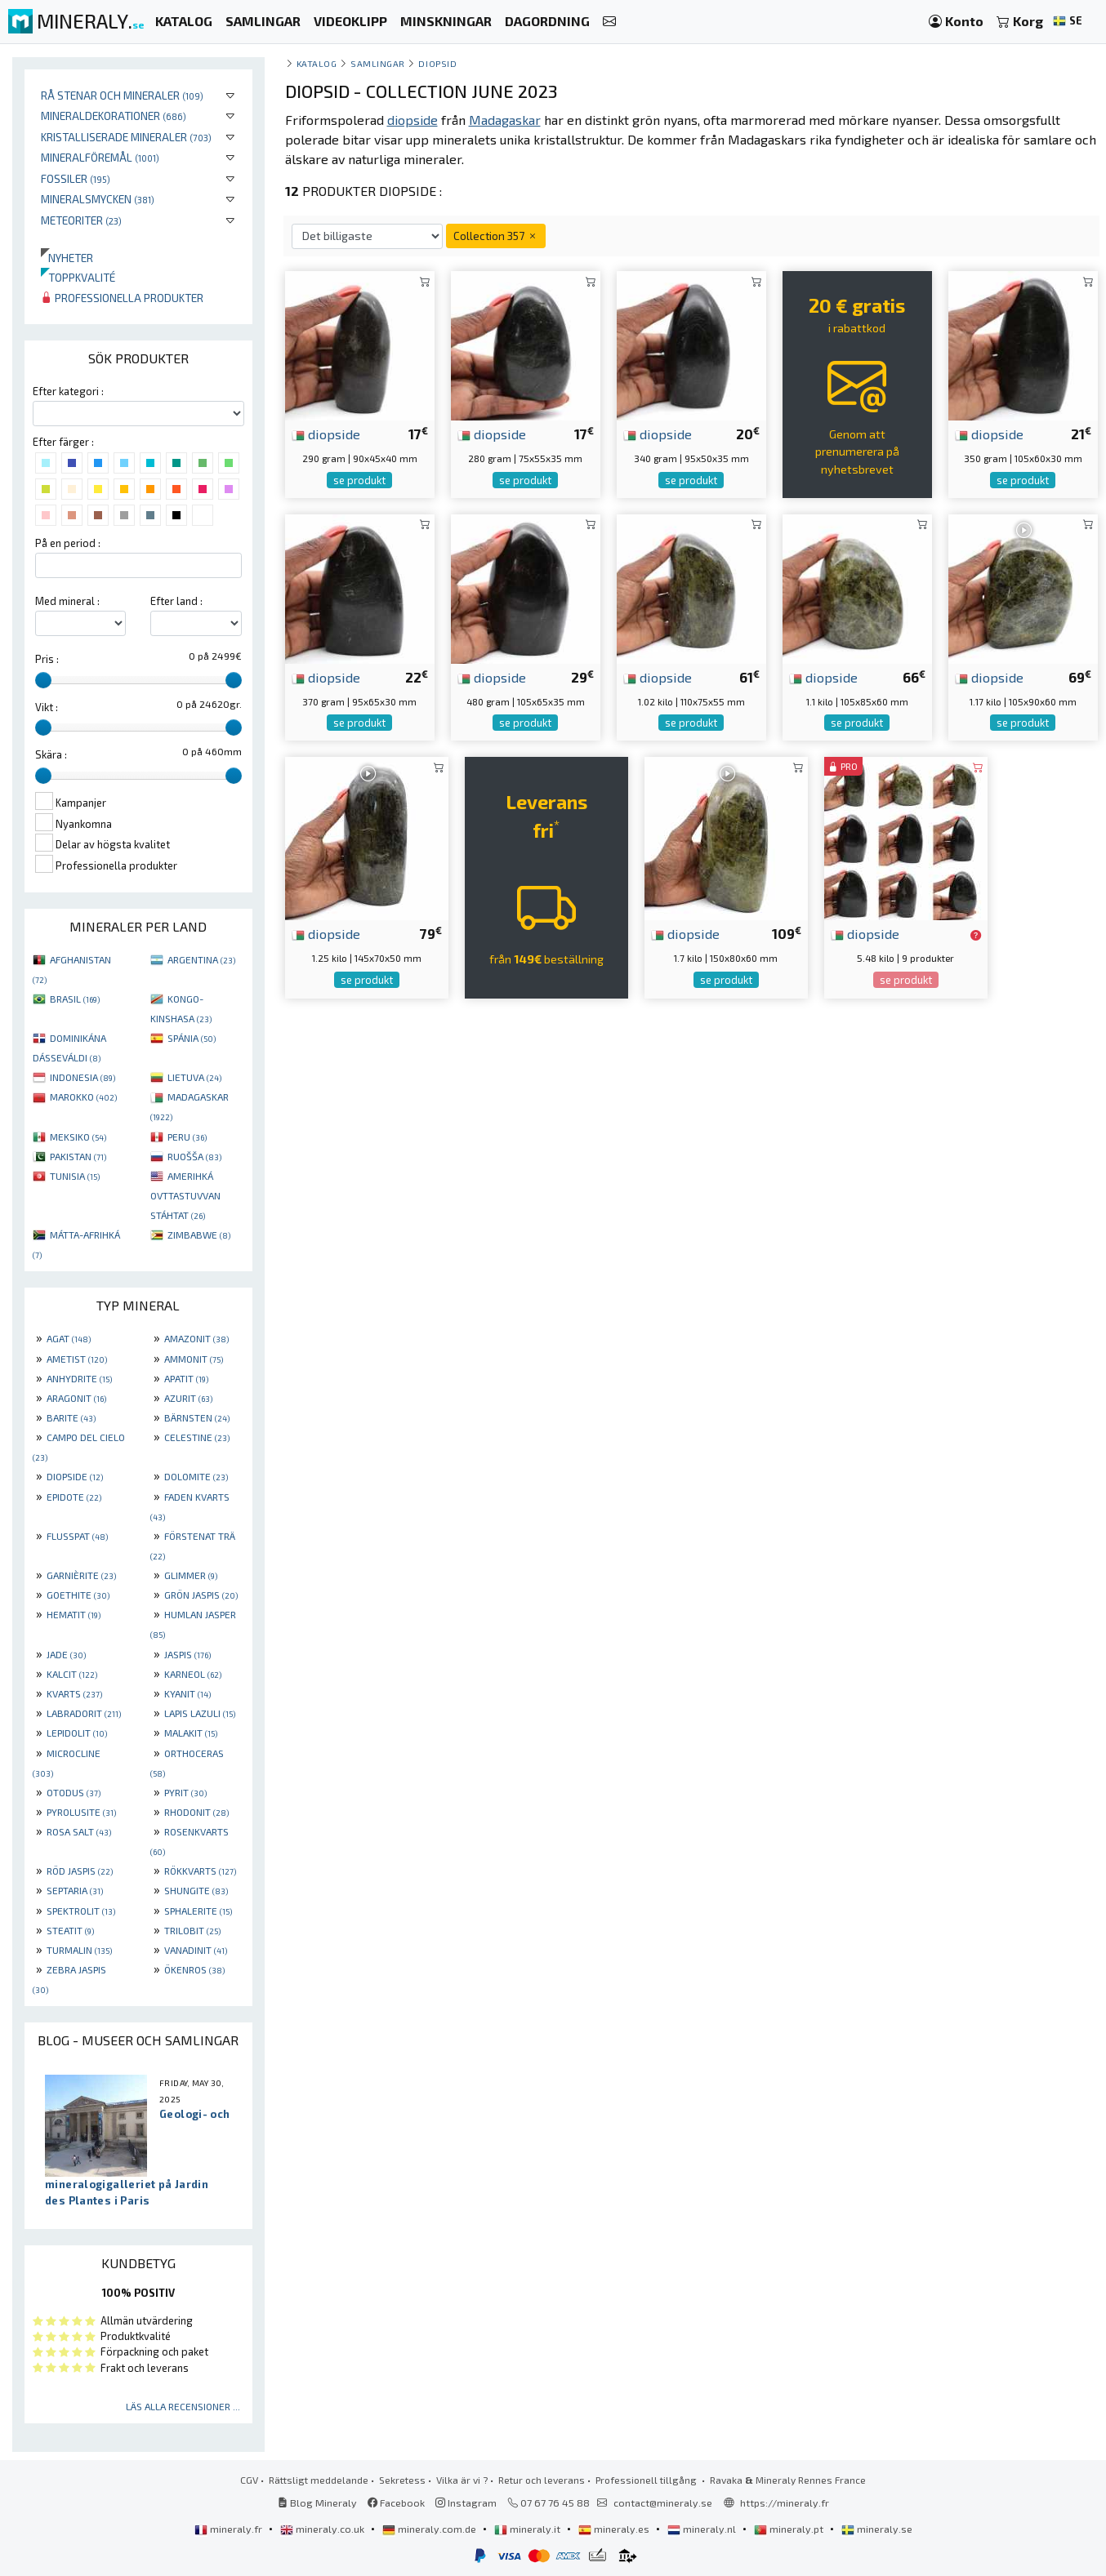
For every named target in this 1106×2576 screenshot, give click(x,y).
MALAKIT (190, 1732)
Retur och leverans (541, 2479)
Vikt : (46, 707)
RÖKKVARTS (200, 1870)
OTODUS (73, 1792)
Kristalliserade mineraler (126, 137)
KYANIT (187, 1693)
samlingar (377, 63)
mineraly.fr (229, 2528)
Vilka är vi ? (462, 2479)
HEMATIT (73, 1614)
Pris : (47, 658)
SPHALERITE (198, 1910)
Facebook (396, 2502)
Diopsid (437, 63)
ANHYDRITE (79, 1378)
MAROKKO (83, 1096)
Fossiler (75, 178)
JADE (66, 1654)
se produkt (359, 480)
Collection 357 (495, 235)
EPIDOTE (74, 1496)
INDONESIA (82, 1077)
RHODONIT (196, 1811)
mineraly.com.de (430, 2528)
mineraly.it (528, 2528)
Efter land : (176, 600)
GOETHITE (78, 1594)
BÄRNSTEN (197, 1417)
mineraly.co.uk (323, 2528)
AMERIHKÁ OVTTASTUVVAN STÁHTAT (185, 1195)
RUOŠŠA (194, 1156)
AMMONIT (193, 1358)
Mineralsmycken (97, 199)
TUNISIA (75, 1175)
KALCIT (72, 1674)
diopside (326, 433)
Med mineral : (67, 600)
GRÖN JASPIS (201, 1594)
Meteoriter (81, 220)
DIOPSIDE (75, 1476)
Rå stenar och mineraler (122, 95)
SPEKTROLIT (81, 1910)
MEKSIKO (78, 1136)
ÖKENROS (194, 1969)
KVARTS (74, 1693)
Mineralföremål (100, 157)
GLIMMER (190, 1575)
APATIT (186, 1378)
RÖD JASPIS (80, 1870)
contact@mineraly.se (662, 2502)
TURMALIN (79, 1949)
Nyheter (67, 258)
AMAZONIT (196, 1338)
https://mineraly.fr (784, 2502)
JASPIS (187, 1654)
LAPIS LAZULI (199, 1713)
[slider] (43, 680)
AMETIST (77, 1358)
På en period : (67, 542)
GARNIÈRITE (81, 1575)
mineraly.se (876, 2528)
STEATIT (70, 1930)
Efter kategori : (68, 391)
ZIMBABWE (198, 1234)
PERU (187, 1136)
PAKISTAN (78, 1156)
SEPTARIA (75, 1890)
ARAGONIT (76, 1398)
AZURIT (188, 1398)
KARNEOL (192, 1674)
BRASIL (75, 998)
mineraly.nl (702, 2528)
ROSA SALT (79, 1831)
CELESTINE (197, 1437)
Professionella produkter (122, 298)
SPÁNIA (191, 1037)
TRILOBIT (192, 1930)
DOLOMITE (196, 1476)
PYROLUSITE (81, 1811)
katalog (317, 63)
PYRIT (185, 1792)
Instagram (466, 2502)
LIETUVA (194, 1077)
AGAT (69, 1338)
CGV (249, 2479)
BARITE (71, 1417)
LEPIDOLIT (77, 1732)
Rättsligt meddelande (318, 2479)
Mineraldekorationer (113, 115)
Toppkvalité (78, 277)
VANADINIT (195, 1949)
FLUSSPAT (77, 1536)
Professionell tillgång (647, 2479)
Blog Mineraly (317, 2502)
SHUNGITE (196, 1890)
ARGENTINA (201, 959)
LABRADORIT (84, 1713)
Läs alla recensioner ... (183, 2406)
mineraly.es (615, 2528)
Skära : (51, 754)
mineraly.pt (790, 2528)
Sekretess (402, 2479)
